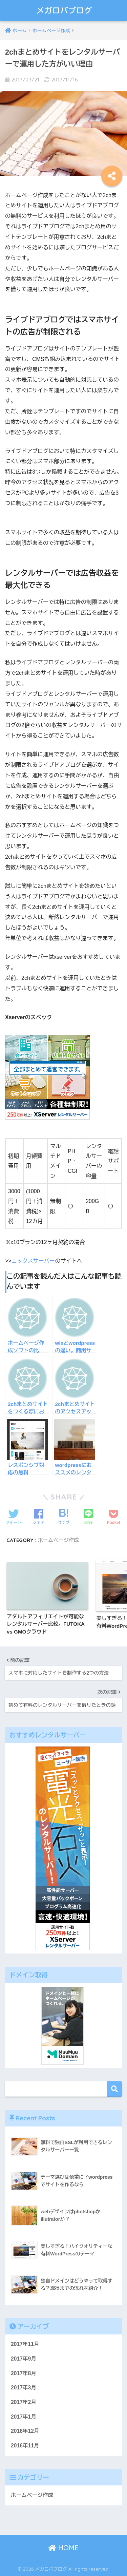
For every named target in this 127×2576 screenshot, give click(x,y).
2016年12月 (25, 2431)
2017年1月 (23, 2417)
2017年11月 (25, 2344)
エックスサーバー (33, 1261)
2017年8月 (23, 2373)
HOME (63, 2547)
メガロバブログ (64, 10)
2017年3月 (23, 2387)
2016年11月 (25, 2445)
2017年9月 (23, 2359)
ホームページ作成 (58, 1540)
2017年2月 (23, 2402)
